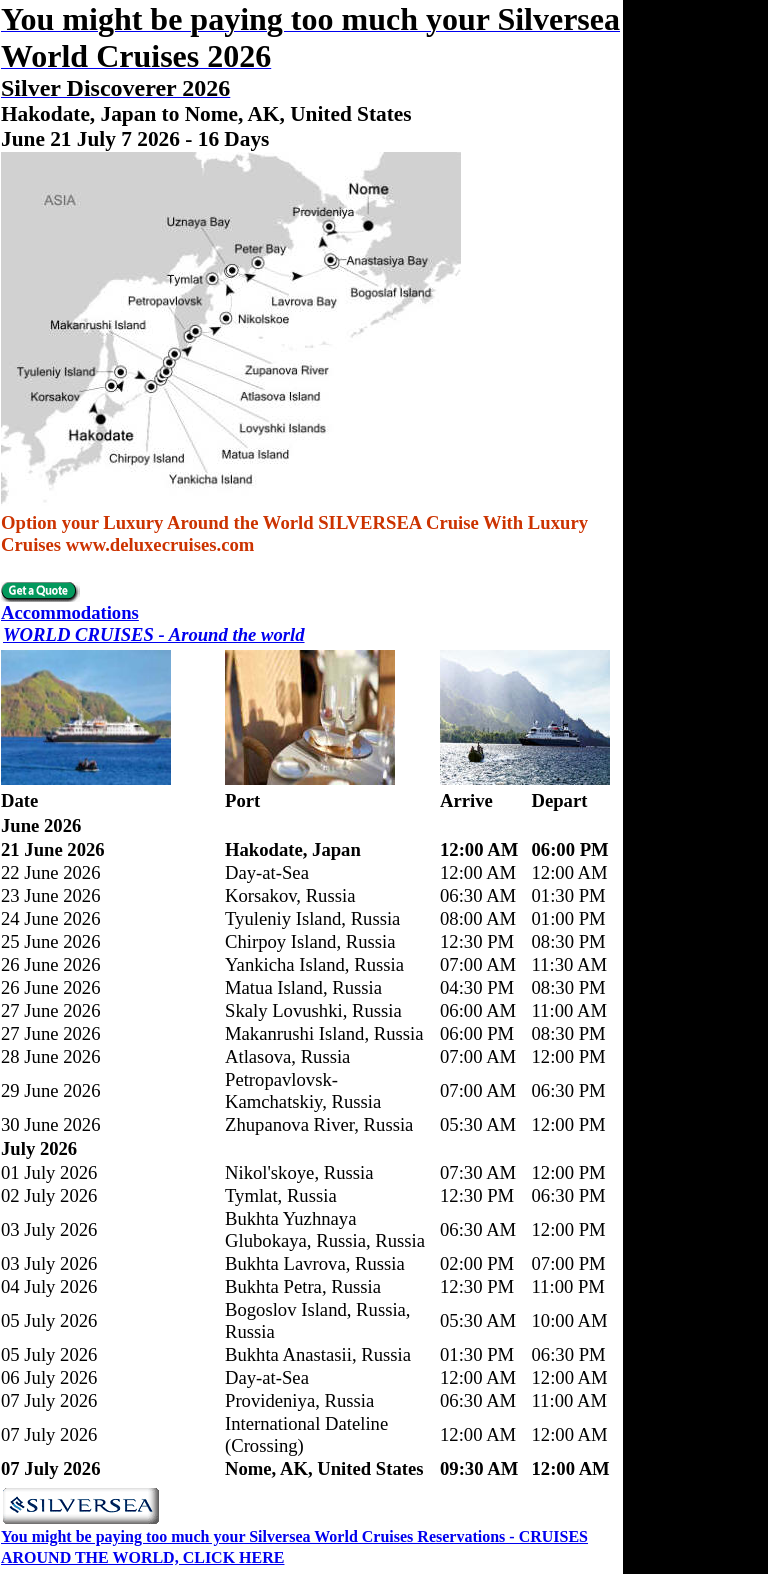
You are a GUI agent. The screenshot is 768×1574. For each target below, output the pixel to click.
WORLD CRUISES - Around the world (154, 634)
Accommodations (70, 612)
